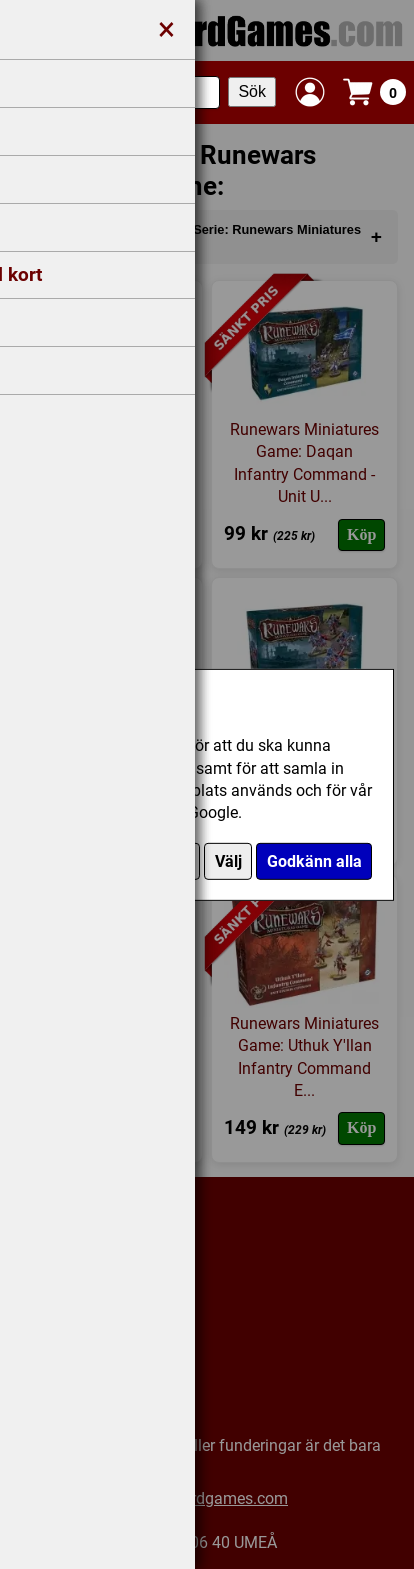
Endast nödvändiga (120, 861)
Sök (252, 91)
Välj (228, 861)
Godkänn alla (314, 861)
